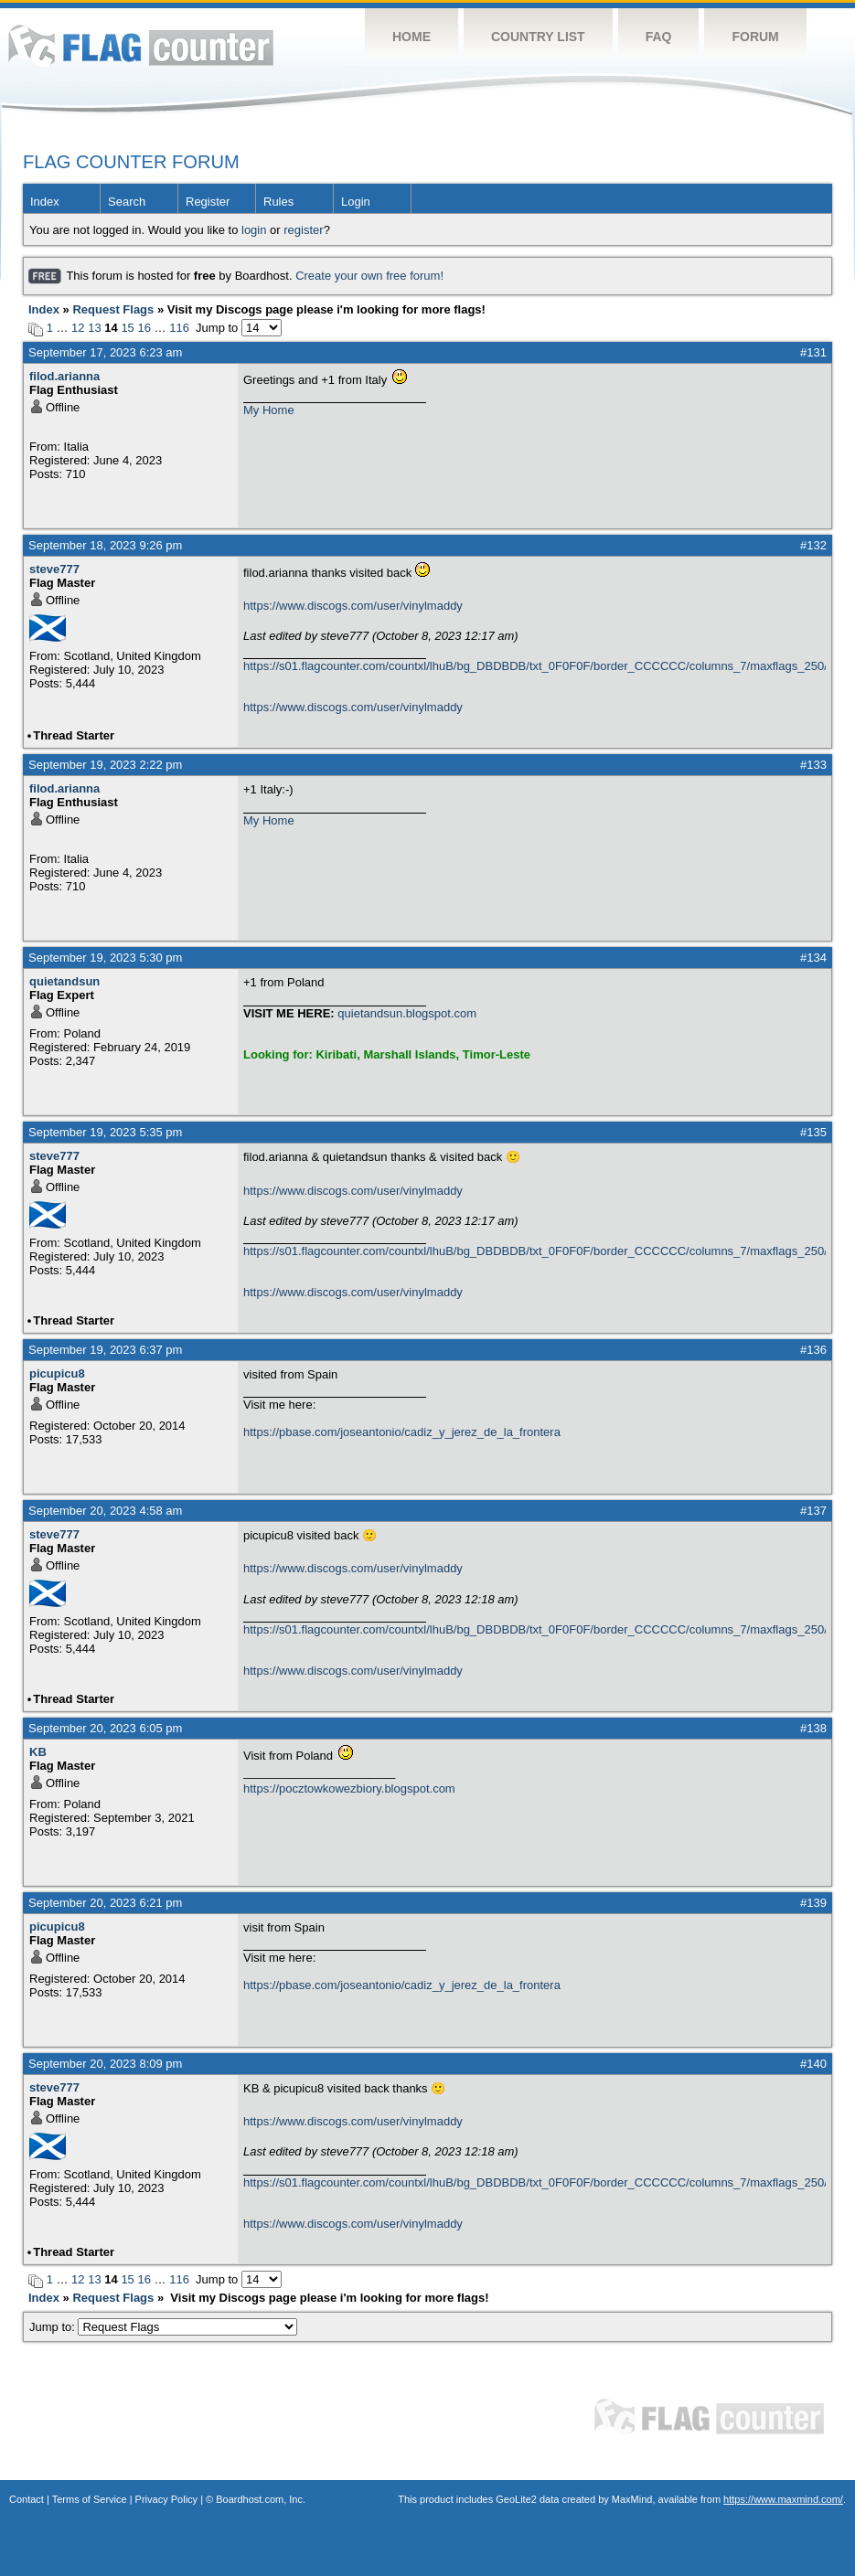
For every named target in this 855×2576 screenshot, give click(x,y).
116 (179, 328)
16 (143, 328)
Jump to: (163, 2327)
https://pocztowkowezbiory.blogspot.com (349, 1788)
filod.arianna (64, 376)
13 (94, 328)
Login (355, 201)
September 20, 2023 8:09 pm (105, 2063)
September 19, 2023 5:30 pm (105, 957)
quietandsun (64, 981)
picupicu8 (57, 1373)
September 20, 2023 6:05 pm (105, 1728)
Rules (278, 201)
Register (208, 201)
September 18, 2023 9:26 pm (105, 545)
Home (411, 36)
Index (44, 201)
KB (38, 1752)
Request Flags (113, 309)
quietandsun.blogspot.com (406, 1013)
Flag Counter (140, 45)
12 (77, 328)
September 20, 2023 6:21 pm (105, 1903)
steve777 (54, 569)
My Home (268, 410)
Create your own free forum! (369, 275)
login (253, 230)
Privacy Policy (166, 2499)
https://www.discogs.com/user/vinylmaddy (353, 605)
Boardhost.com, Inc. (260, 2499)
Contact (26, 2499)
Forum (755, 36)
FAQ (659, 36)
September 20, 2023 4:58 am (105, 1510)
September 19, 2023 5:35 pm (105, 1132)
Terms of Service (89, 2499)
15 (127, 328)
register (303, 230)
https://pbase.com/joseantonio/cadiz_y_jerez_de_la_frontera (402, 1432)
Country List (538, 36)
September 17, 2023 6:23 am (105, 352)
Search (126, 201)
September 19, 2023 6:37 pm (105, 1350)
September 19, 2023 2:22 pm (105, 765)
